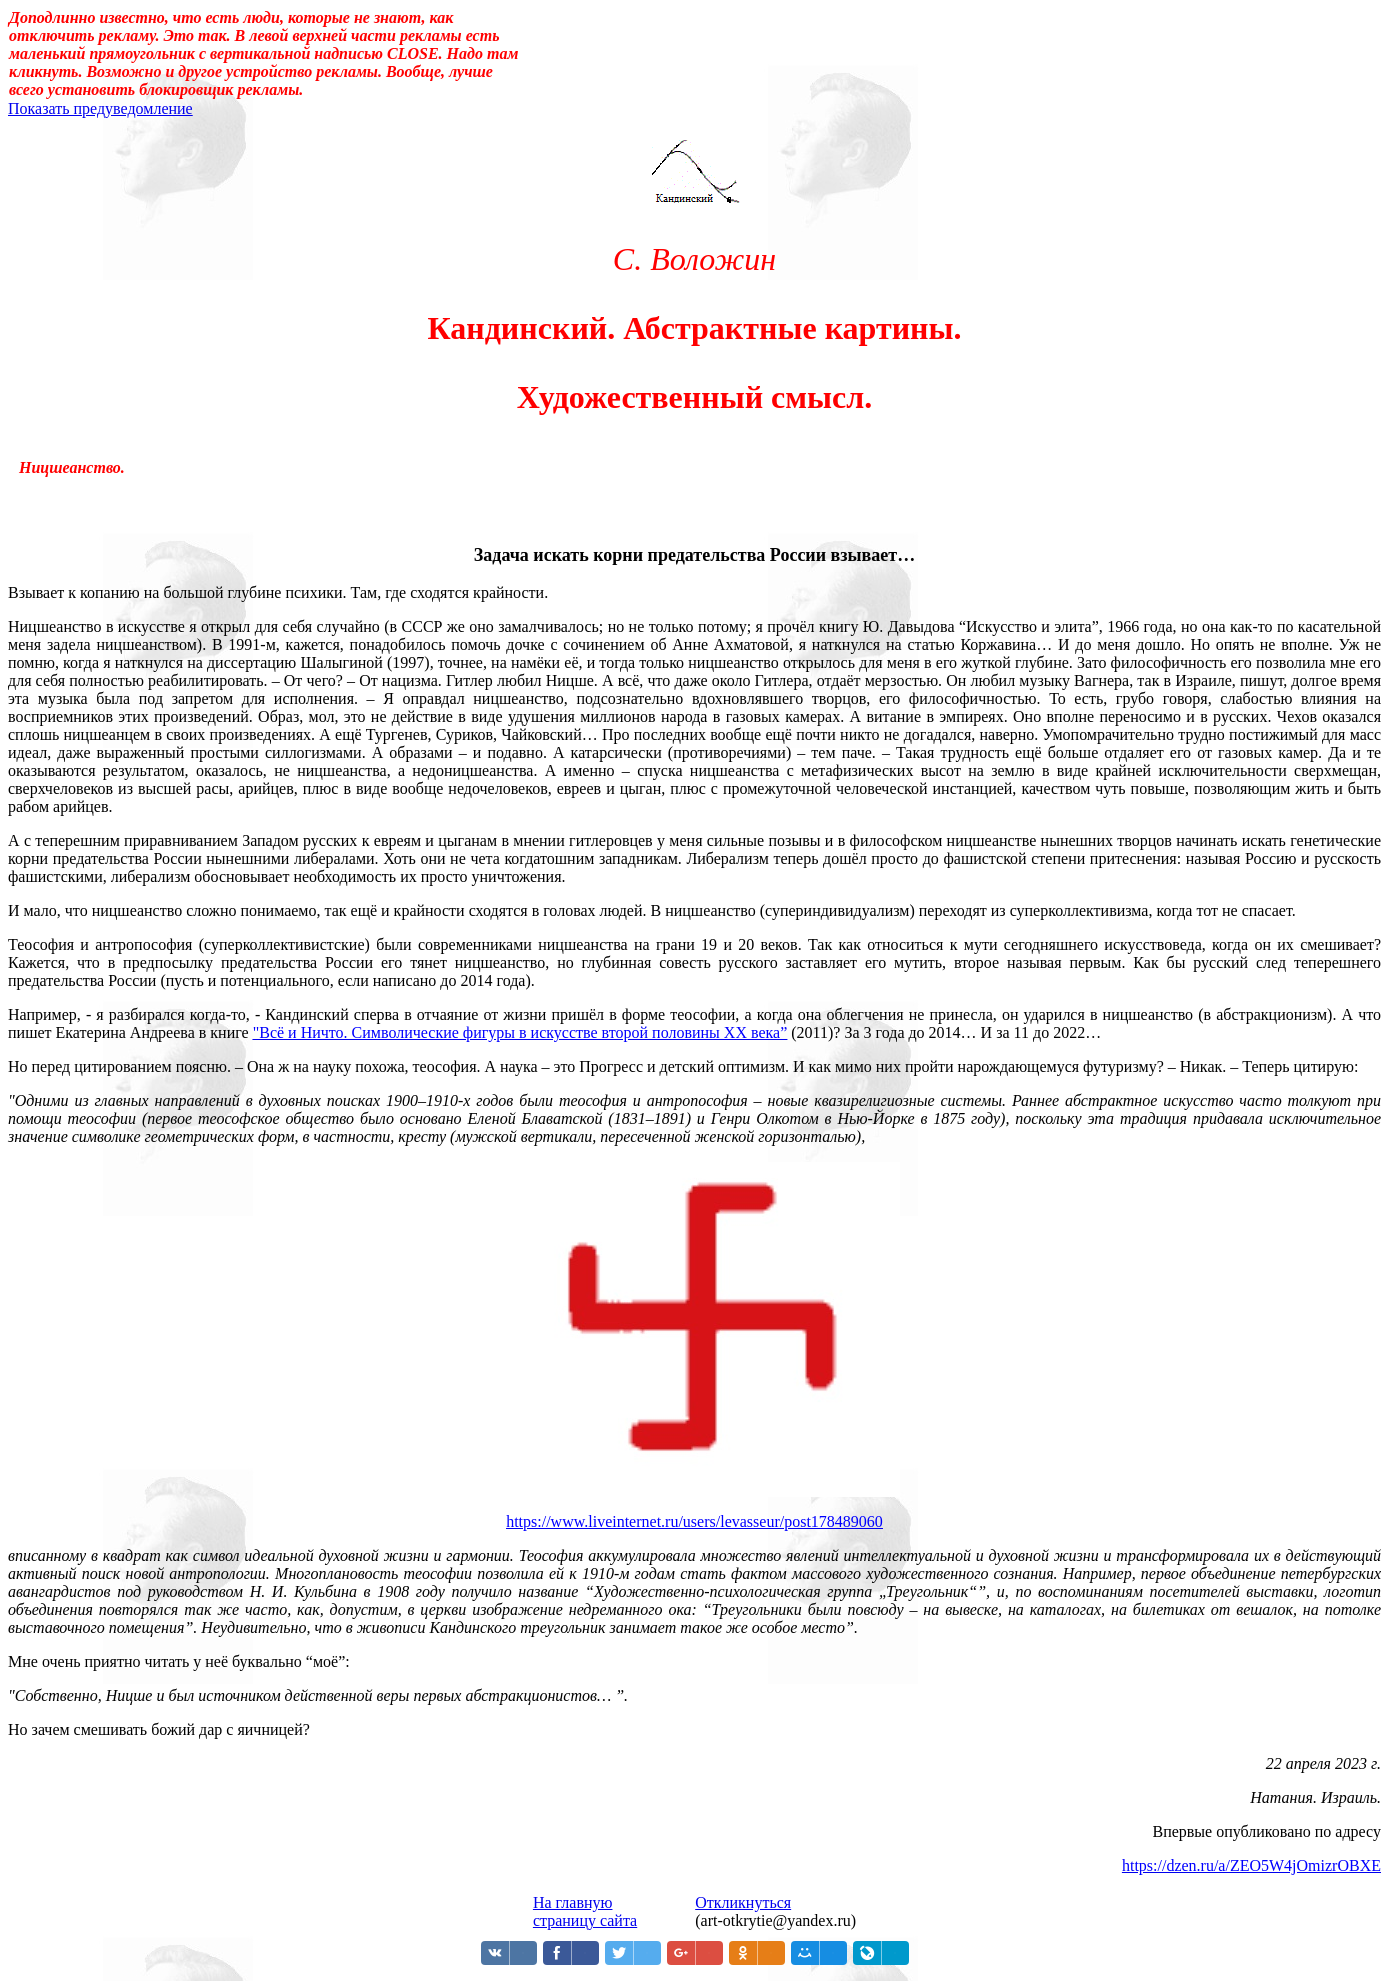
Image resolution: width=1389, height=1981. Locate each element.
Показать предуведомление (100, 108)
